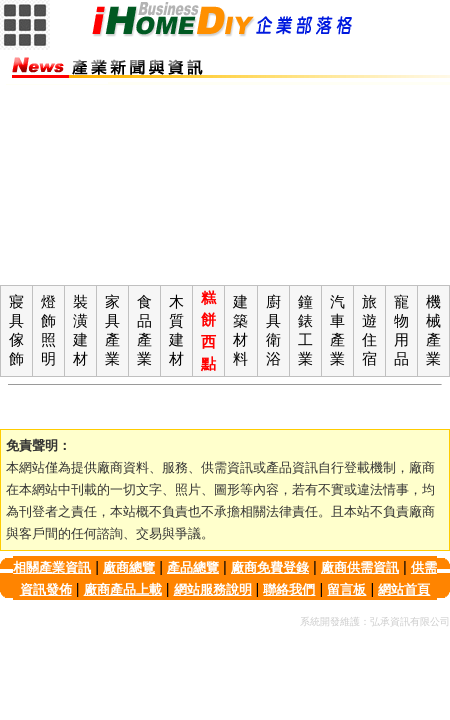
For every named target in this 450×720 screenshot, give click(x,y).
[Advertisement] (225, 185)
